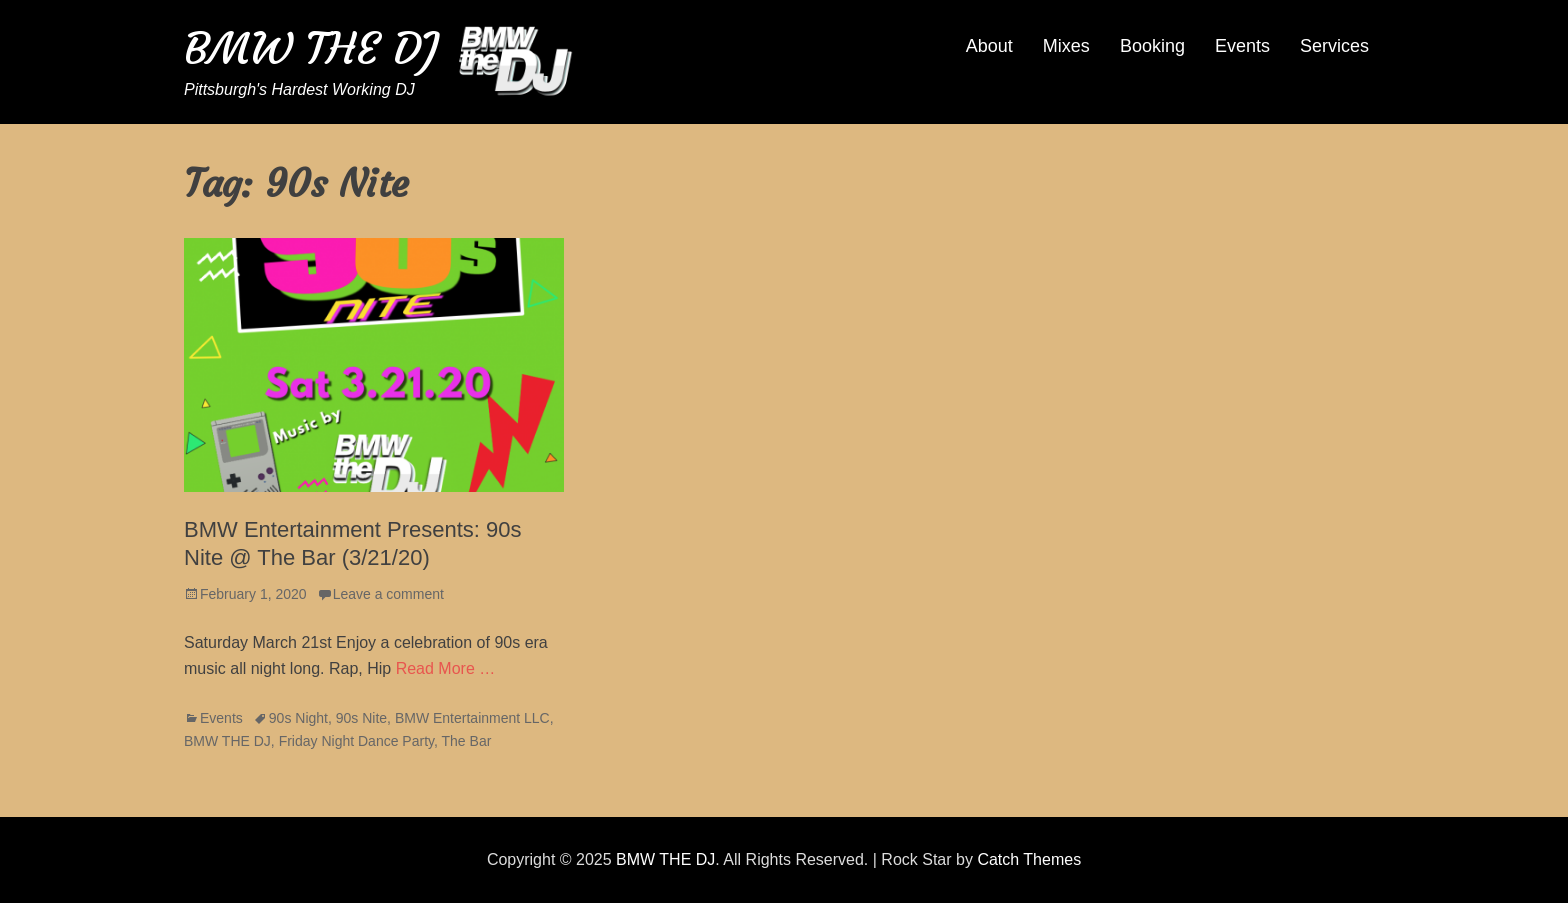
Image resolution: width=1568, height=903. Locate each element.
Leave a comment (388, 594)
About (989, 46)
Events (1242, 46)
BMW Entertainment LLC (472, 718)
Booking (1152, 46)
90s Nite (361, 718)
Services (1334, 46)
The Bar (467, 741)
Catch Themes (1029, 859)
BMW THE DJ (311, 48)
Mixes (1066, 46)
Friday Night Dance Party (356, 741)
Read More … (446, 668)
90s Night (298, 718)
